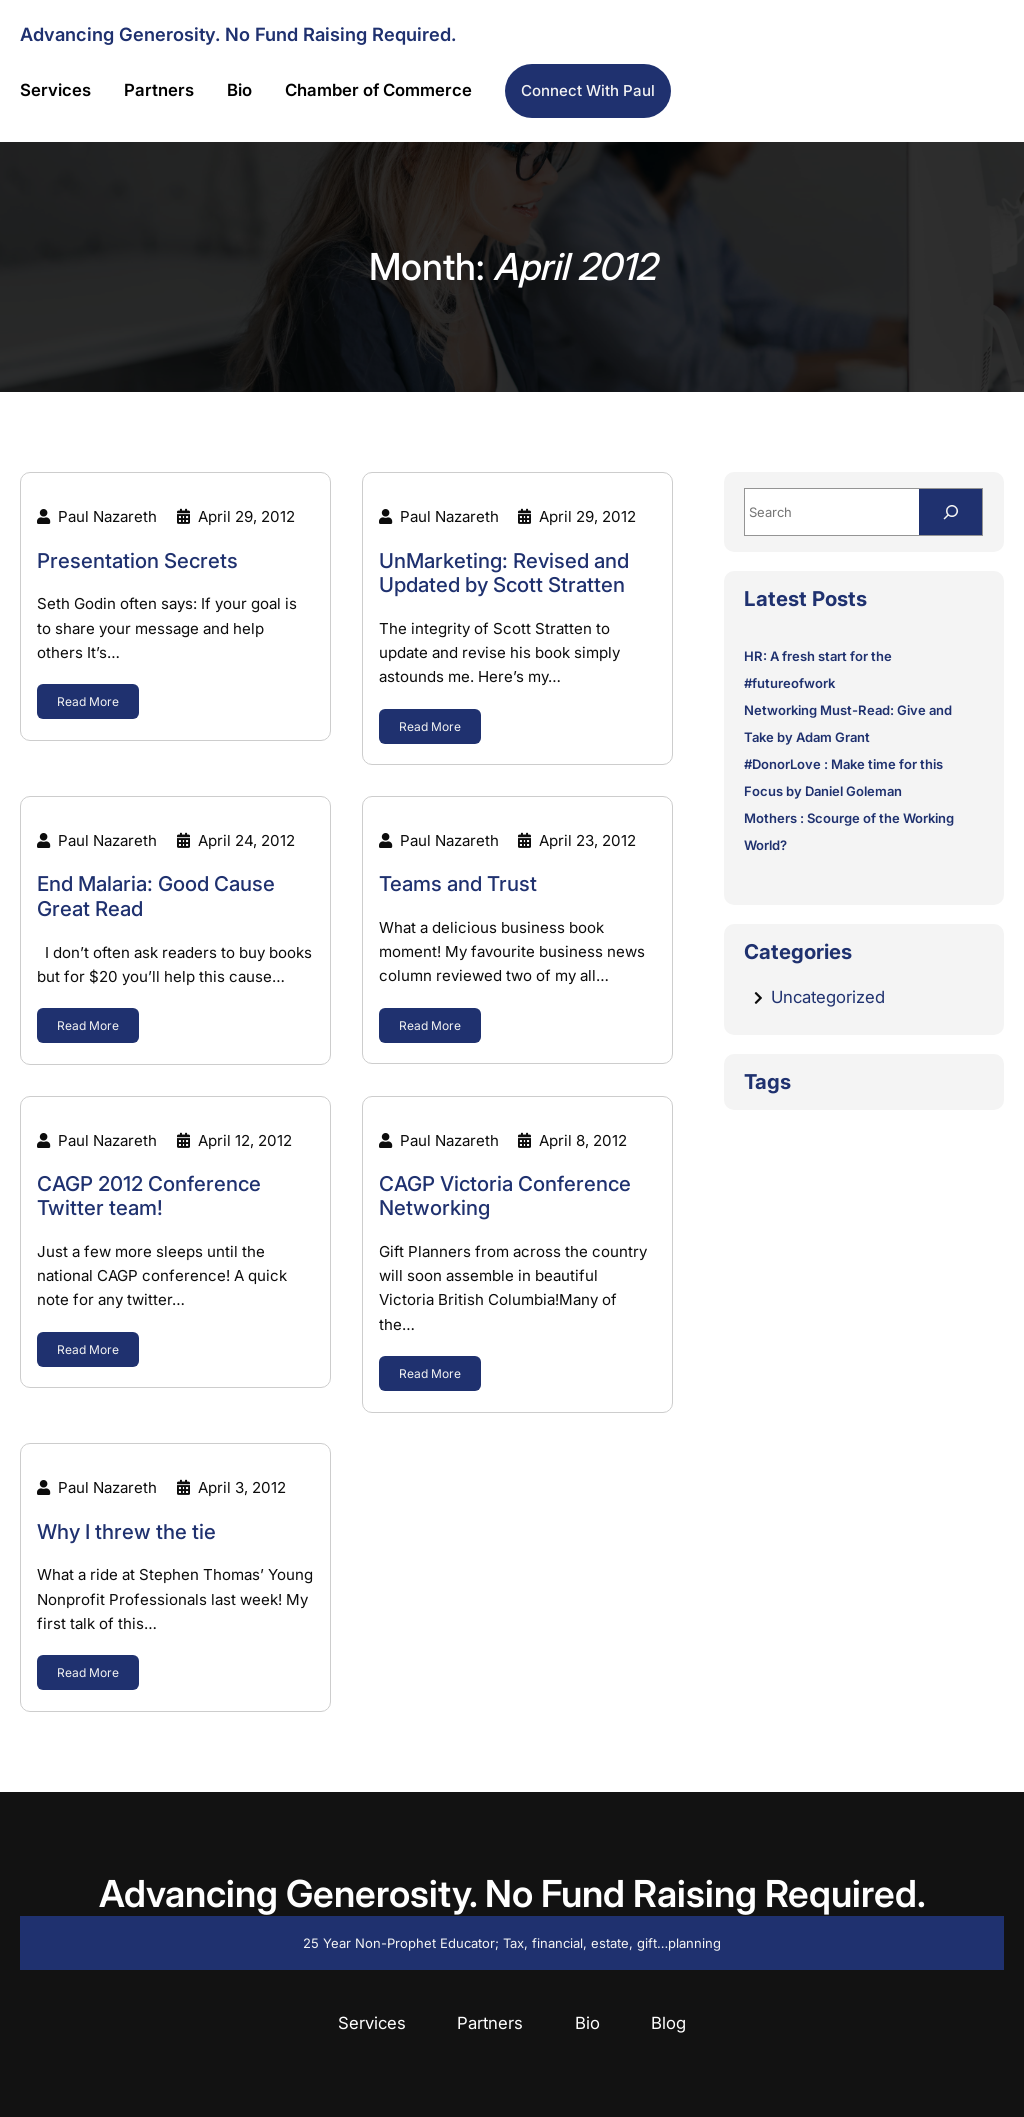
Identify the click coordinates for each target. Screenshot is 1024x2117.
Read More (88, 701)
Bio (587, 2023)
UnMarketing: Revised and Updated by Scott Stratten (504, 573)
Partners (490, 2023)
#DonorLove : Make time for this (843, 764)
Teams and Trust (458, 884)
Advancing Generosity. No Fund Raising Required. (238, 34)
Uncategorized (828, 997)
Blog (668, 2023)
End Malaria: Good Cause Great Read (156, 896)
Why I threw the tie (126, 1532)
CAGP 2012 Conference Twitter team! (149, 1196)
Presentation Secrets (137, 561)
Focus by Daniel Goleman (823, 791)
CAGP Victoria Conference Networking (505, 1196)
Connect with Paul (588, 90)
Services (372, 2023)
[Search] (950, 511)
